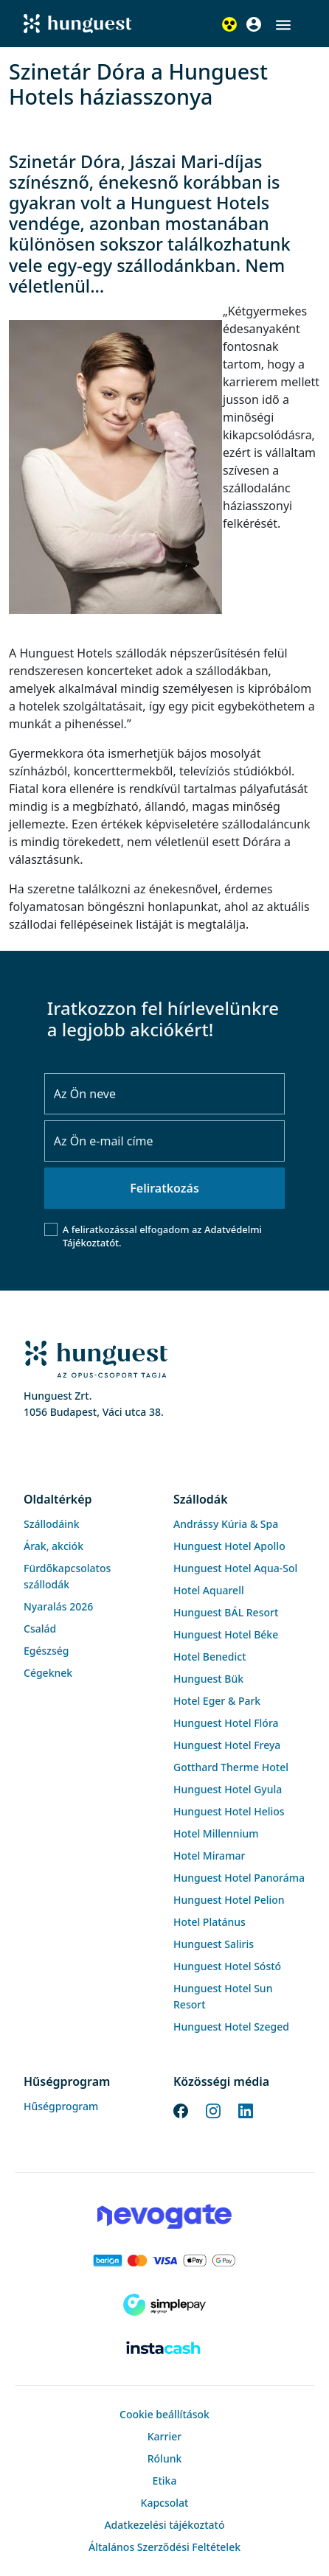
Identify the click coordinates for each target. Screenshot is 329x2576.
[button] (283, 25)
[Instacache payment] (164, 2349)
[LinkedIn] (245, 2110)
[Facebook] (180, 2110)
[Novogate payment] (164, 2216)
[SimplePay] (164, 2304)
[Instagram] (213, 2110)
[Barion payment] (164, 2260)
